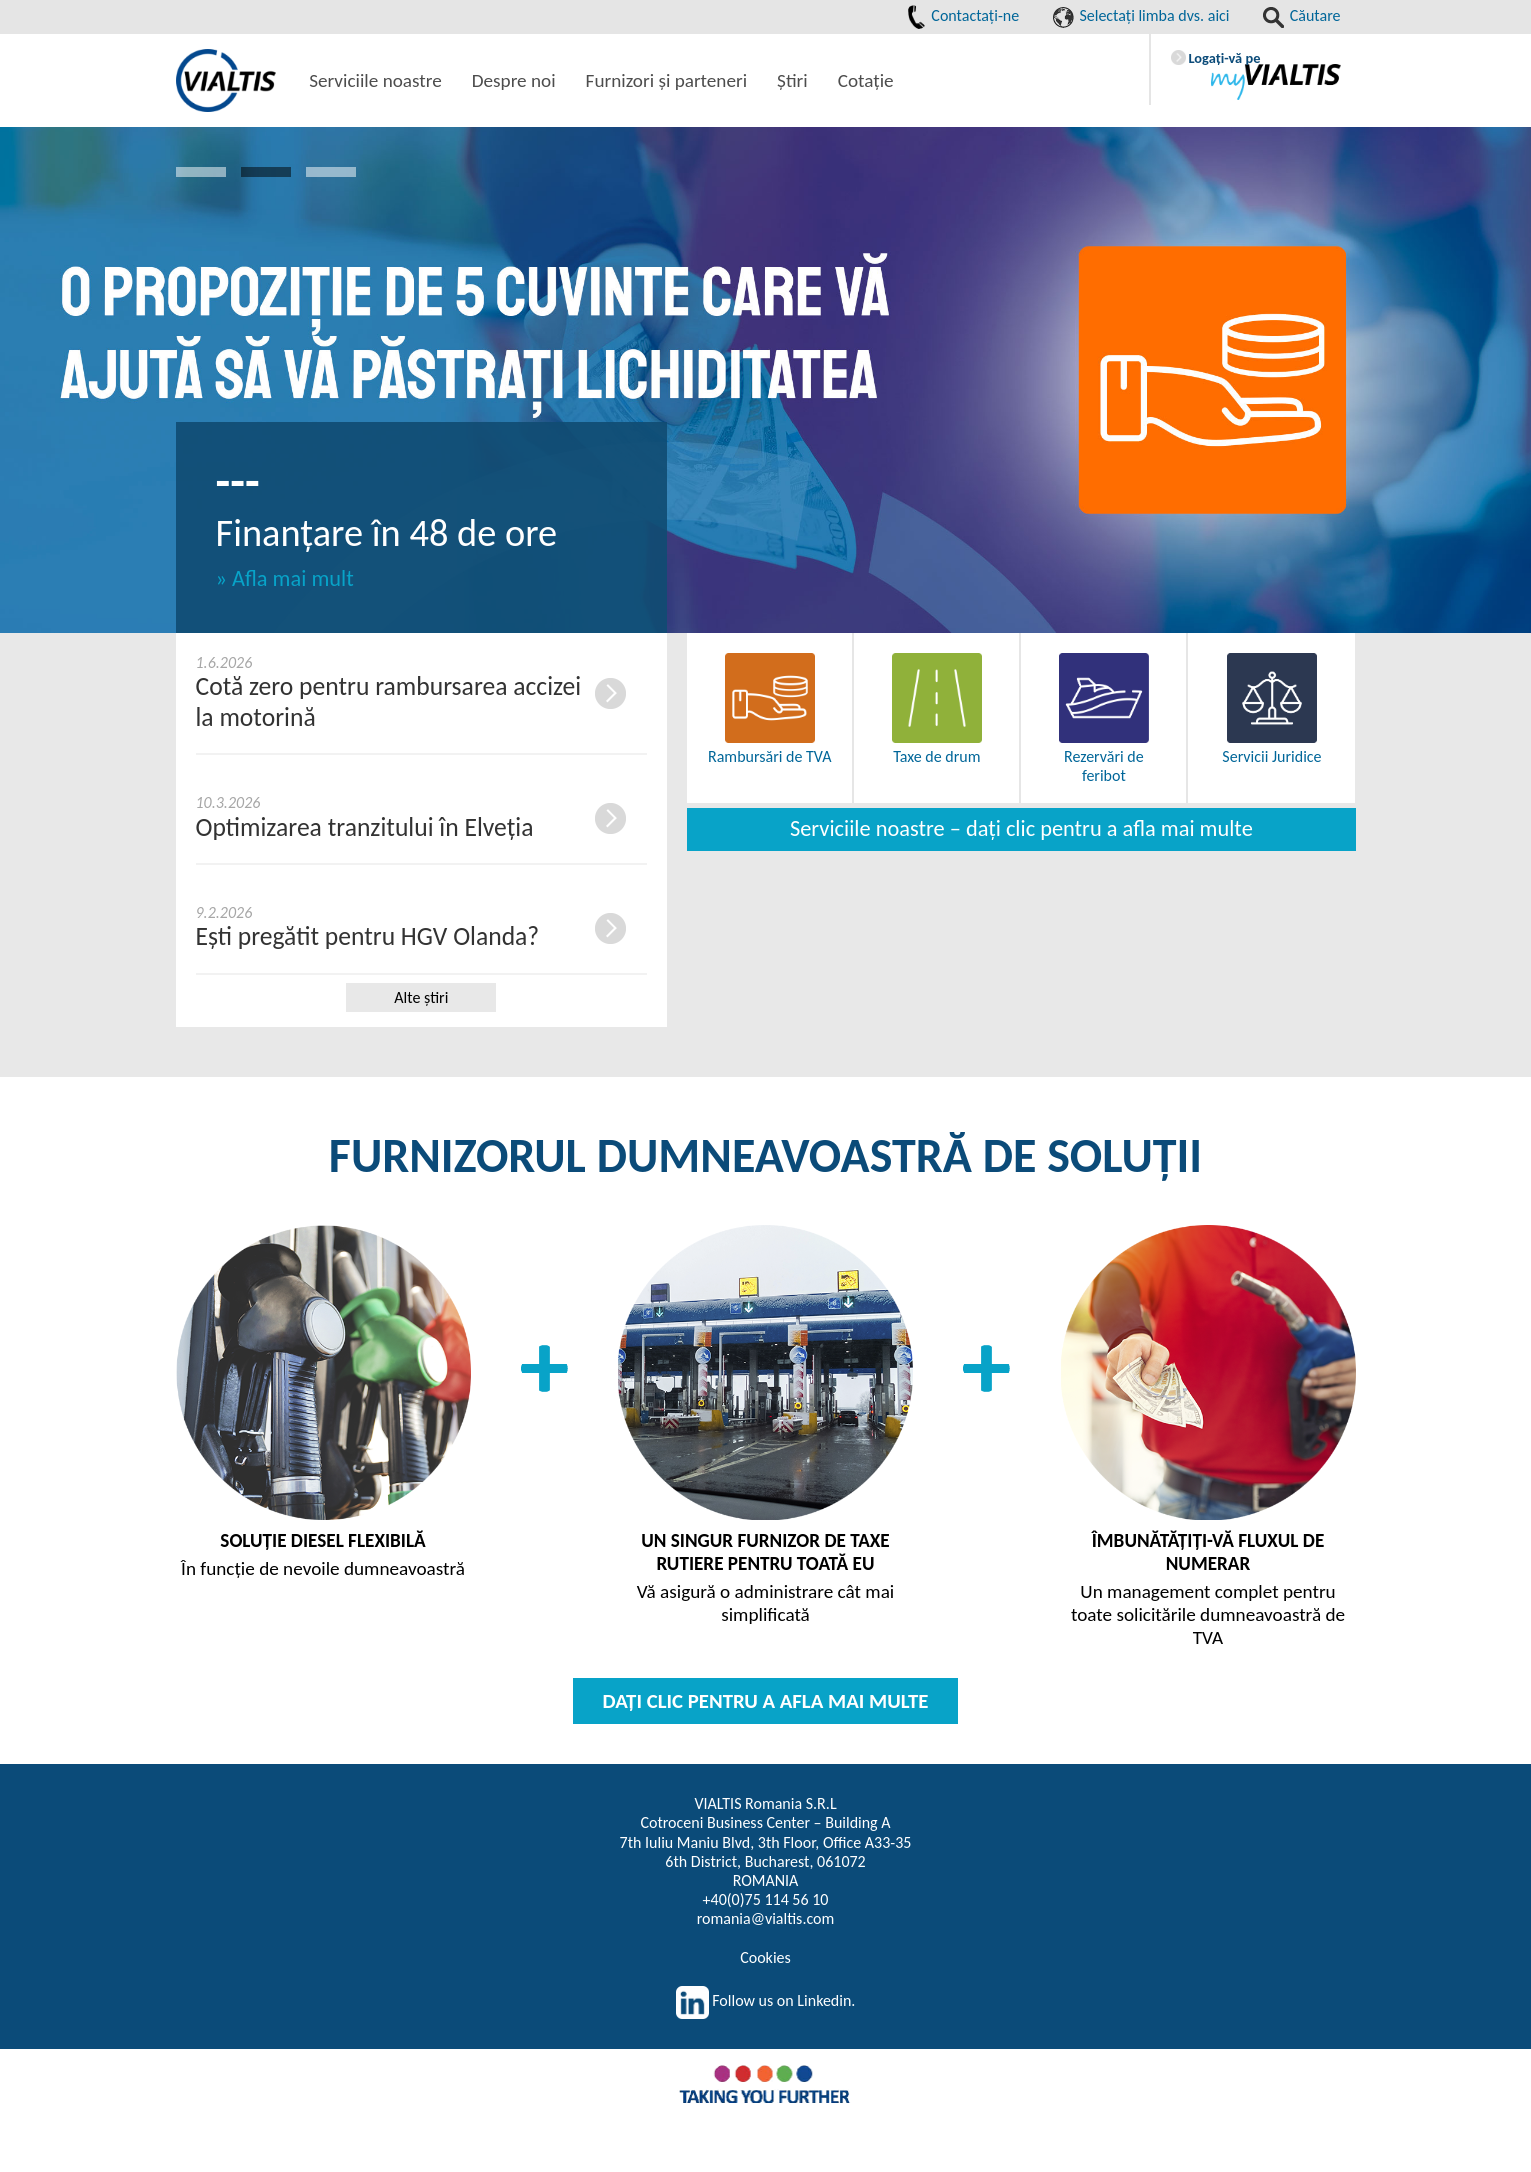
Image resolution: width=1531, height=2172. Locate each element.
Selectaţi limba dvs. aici (1141, 15)
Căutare (1301, 15)
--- (238, 480)
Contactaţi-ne (963, 15)
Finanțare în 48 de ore (387, 532)
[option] (765, 380)
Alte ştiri (421, 997)
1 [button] (201, 172)
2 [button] (266, 172)
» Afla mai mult (285, 578)
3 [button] (331, 172)
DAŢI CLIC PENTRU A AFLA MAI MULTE (766, 1701)
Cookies (765, 1957)
